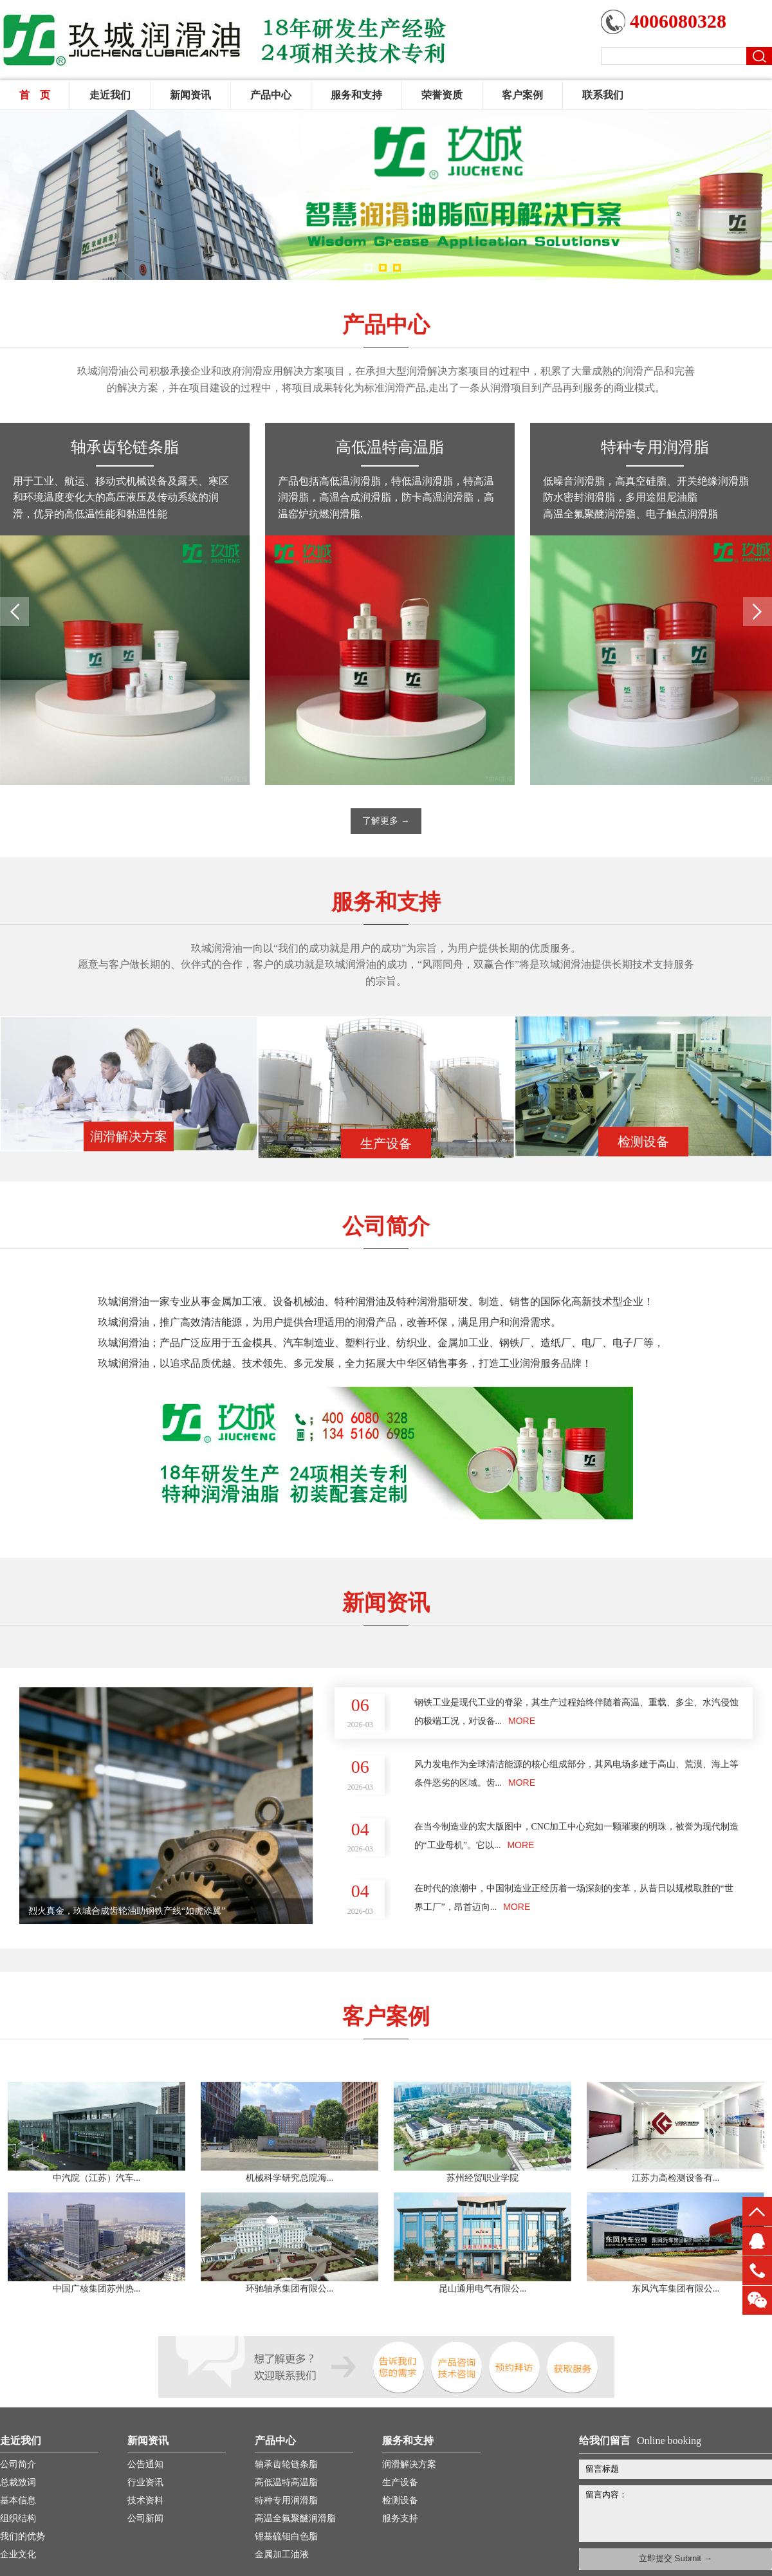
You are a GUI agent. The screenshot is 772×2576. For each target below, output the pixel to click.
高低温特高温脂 (390, 447)
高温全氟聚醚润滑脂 (295, 2518)
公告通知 (145, 2464)
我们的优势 (22, 2536)
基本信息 (18, 2500)
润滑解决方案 (409, 2464)
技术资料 (145, 2500)
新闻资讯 (190, 94)
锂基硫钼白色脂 (286, 2536)
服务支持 (400, 2518)
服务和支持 (356, 94)
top (757, 2211)
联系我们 (602, 94)
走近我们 (110, 94)
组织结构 (18, 2518)
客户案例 (522, 94)
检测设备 (400, 2500)
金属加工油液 (282, 2554)
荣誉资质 (442, 94)
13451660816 (757, 2270)
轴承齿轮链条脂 (125, 447)
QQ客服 (757, 2241)
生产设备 (400, 2482)
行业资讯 (145, 2482)
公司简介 (18, 2464)
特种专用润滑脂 (655, 447)
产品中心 (270, 94)
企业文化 (18, 2554)
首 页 (34, 94)
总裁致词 (18, 2482)
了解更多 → (386, 821)
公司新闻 (145, 2518)
